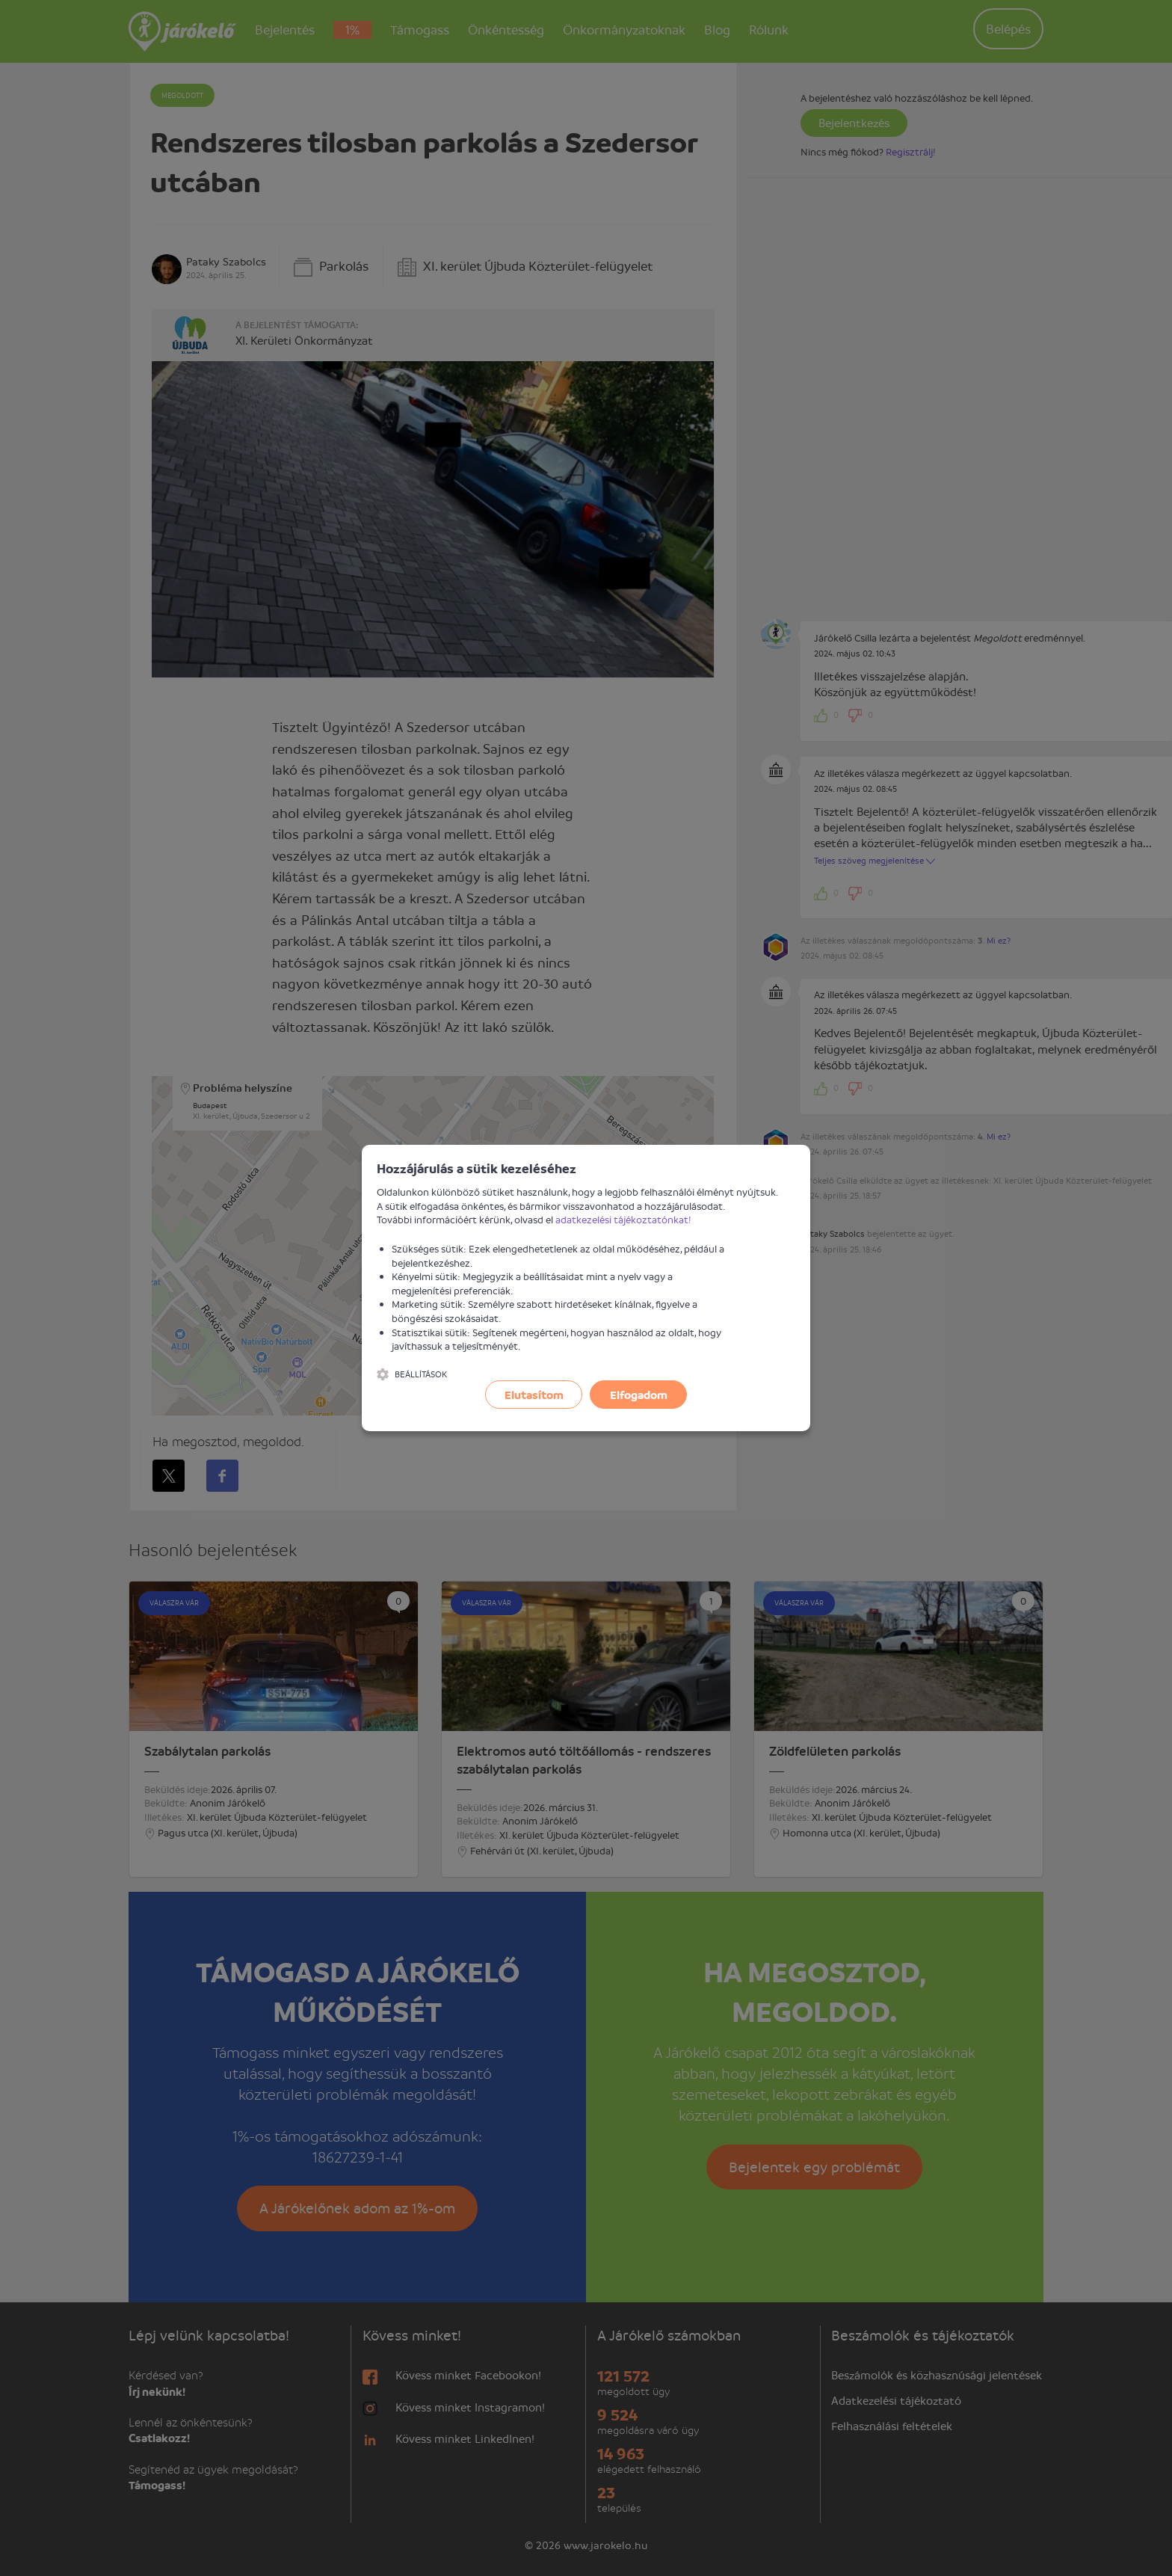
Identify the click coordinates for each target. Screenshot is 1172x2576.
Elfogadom (638, 1394)
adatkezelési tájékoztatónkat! (623, 1219)
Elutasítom (534, 1394)
